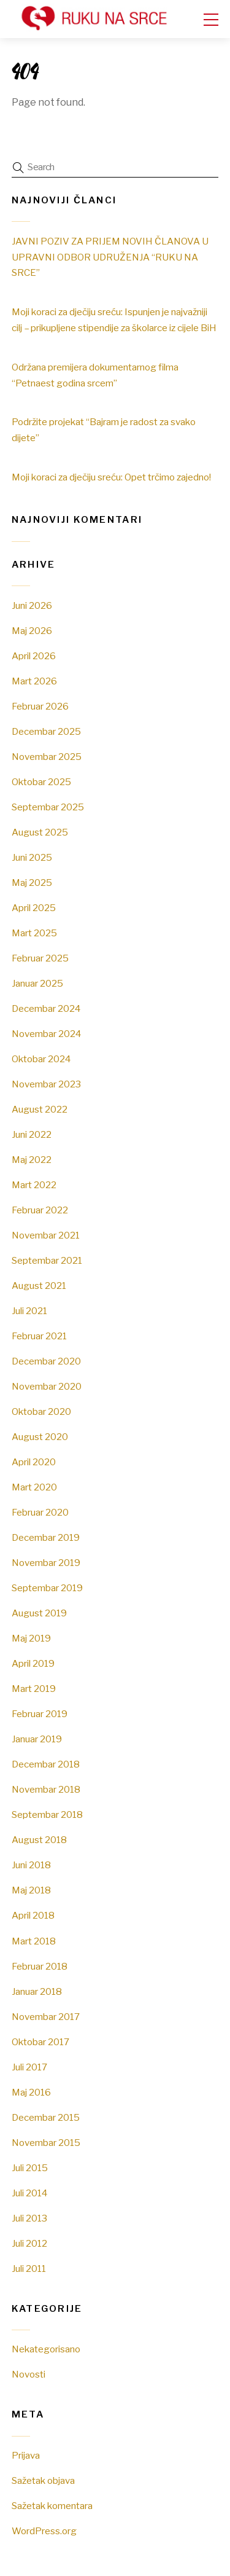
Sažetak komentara (52, 2505)
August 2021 (39, 1285)
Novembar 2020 (47, 1386)
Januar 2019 (37, 1739)
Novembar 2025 (47, 756)
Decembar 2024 (46, 1008)
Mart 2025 (34, 933)
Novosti (28, 2374)
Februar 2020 (40, 1512)
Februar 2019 (39, 1714)
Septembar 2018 (47, 1814)
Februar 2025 (40, 958)
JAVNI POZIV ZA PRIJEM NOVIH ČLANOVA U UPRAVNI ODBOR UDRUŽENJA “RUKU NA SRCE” (110, 257)
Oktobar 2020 (41, 1411)
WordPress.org (44, 2531)
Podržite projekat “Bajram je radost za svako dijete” (104, 430)
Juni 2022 (32, 1134)
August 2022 (39, 1109)
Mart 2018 (34, 1941)
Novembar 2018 (46, 1789)
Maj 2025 (32, 882)
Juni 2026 (32, 605)
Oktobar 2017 (40, 2042)
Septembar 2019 (47, 1588)
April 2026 (34, 656)
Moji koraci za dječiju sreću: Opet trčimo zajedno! (111, 477)
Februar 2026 (40, 706)
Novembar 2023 (46, 1084)
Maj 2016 (31, 2092)
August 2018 (39, 1840)
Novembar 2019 (46, 1562)
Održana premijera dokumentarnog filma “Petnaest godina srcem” (95, 375)
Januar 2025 (37, 983)
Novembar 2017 (46, 2016)
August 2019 (39, 1613)
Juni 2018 (31, 1865)
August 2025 (40, 832)
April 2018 (33, 1915)
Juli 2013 (29, 2218)
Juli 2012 (29, 2243)
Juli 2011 (29, 2268)
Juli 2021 (29, 1311)
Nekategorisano (46, 2349)
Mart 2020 (34, 1487)
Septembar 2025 (48, 807)
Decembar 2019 (46, 1537)
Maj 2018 (31, 1890)
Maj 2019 (31, 1638)
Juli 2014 (29, 2193)
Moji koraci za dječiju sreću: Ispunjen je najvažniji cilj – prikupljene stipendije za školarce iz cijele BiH (114, 320)
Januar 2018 (37, 1991)
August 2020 (40, 1437)
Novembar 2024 (46, 1033)
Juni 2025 (32, 857)
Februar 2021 (39, 1336)
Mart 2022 (34, 1185)
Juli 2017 (29, 2067)
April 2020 (34, 1462)
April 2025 (34, 908)
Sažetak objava (43, 2480)
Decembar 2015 (46, 2117)
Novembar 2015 (46, 2142)
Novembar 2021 (46, 1235)
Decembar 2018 (46, 1764)
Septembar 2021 (47, 1260)
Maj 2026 (32, 630)
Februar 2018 (39, 1966)
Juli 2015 (30, 2168)
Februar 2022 (40, 1210)
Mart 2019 (34, 1688)
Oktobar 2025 (41, 782)
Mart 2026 (34, 681)
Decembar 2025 (46, 731)
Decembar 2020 (46, 1361)
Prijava (26, 2455)
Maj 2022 (32, 1159)
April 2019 (33, 1663)
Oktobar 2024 (41, 1059)
